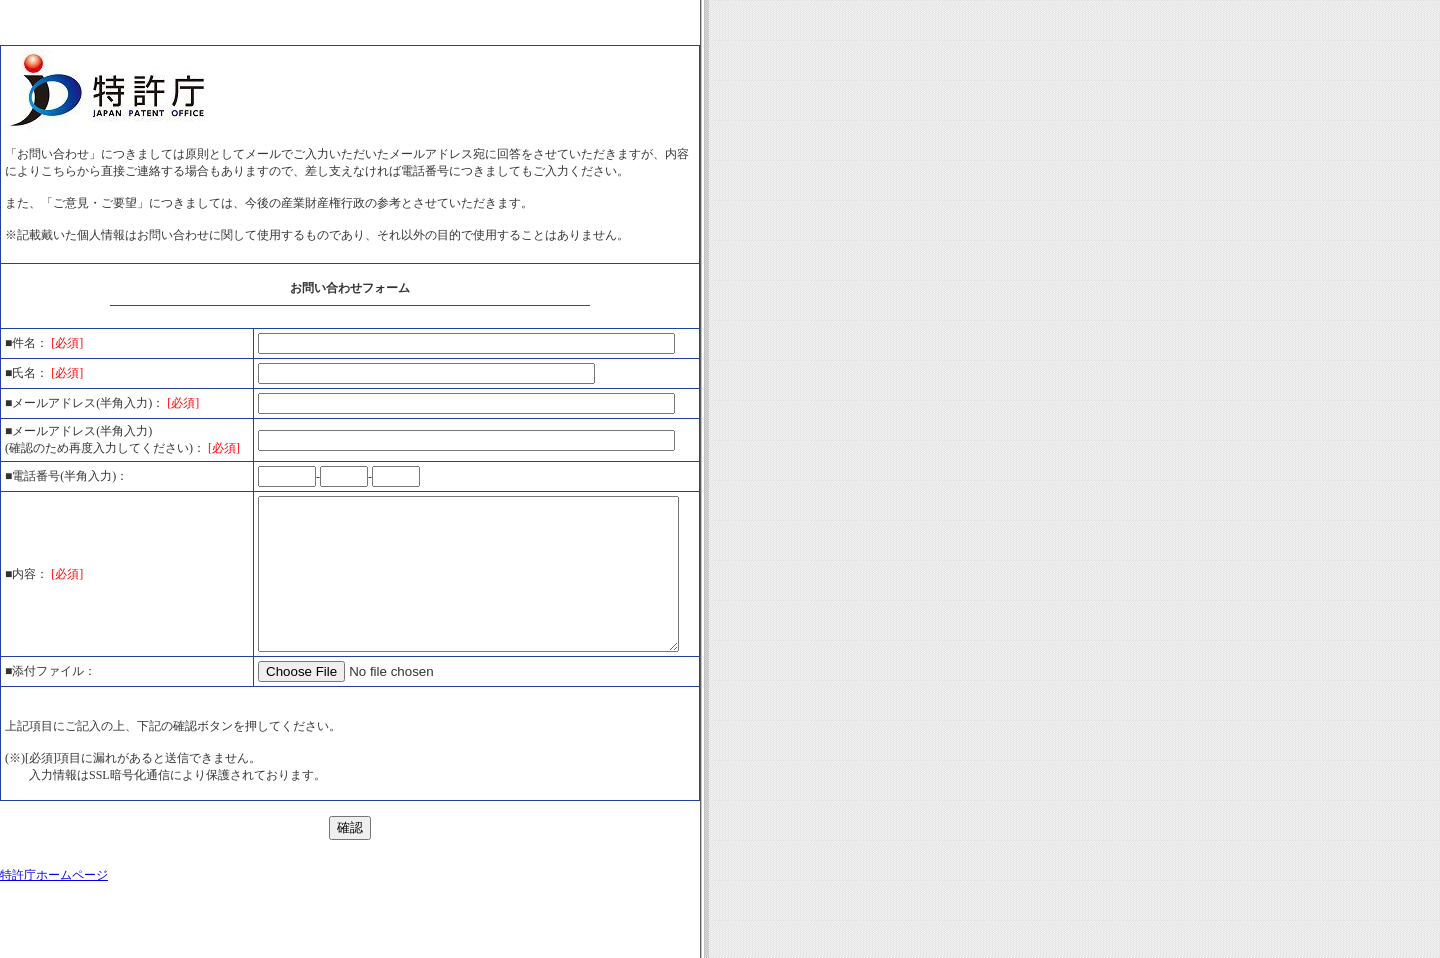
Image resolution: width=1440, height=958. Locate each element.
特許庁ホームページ (54, 922)
